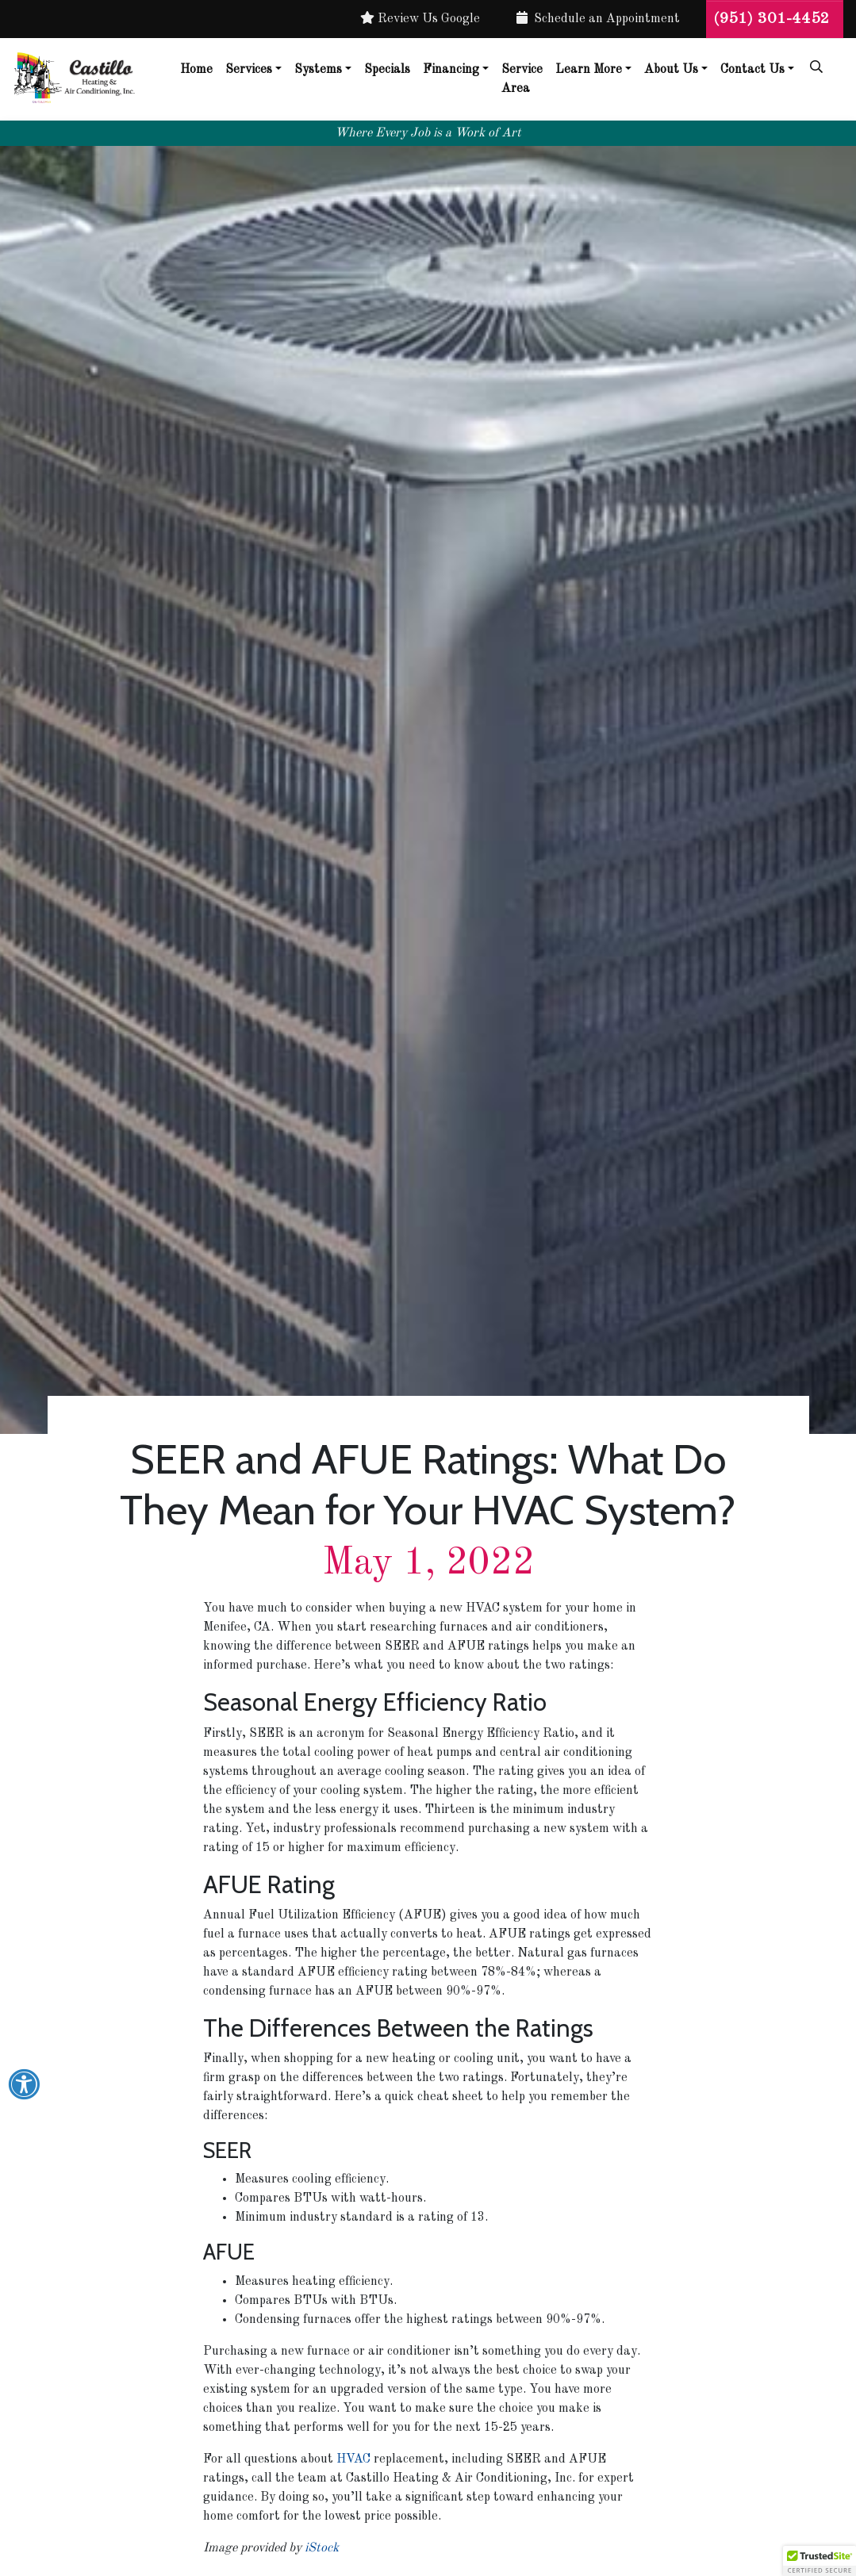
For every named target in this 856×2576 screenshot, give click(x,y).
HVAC (353, 2459)
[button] (819, 2561)
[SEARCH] (819, 60)
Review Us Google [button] (420, 18)
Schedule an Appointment (598, 18)
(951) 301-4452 (774, 19)
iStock (322, 2548)
